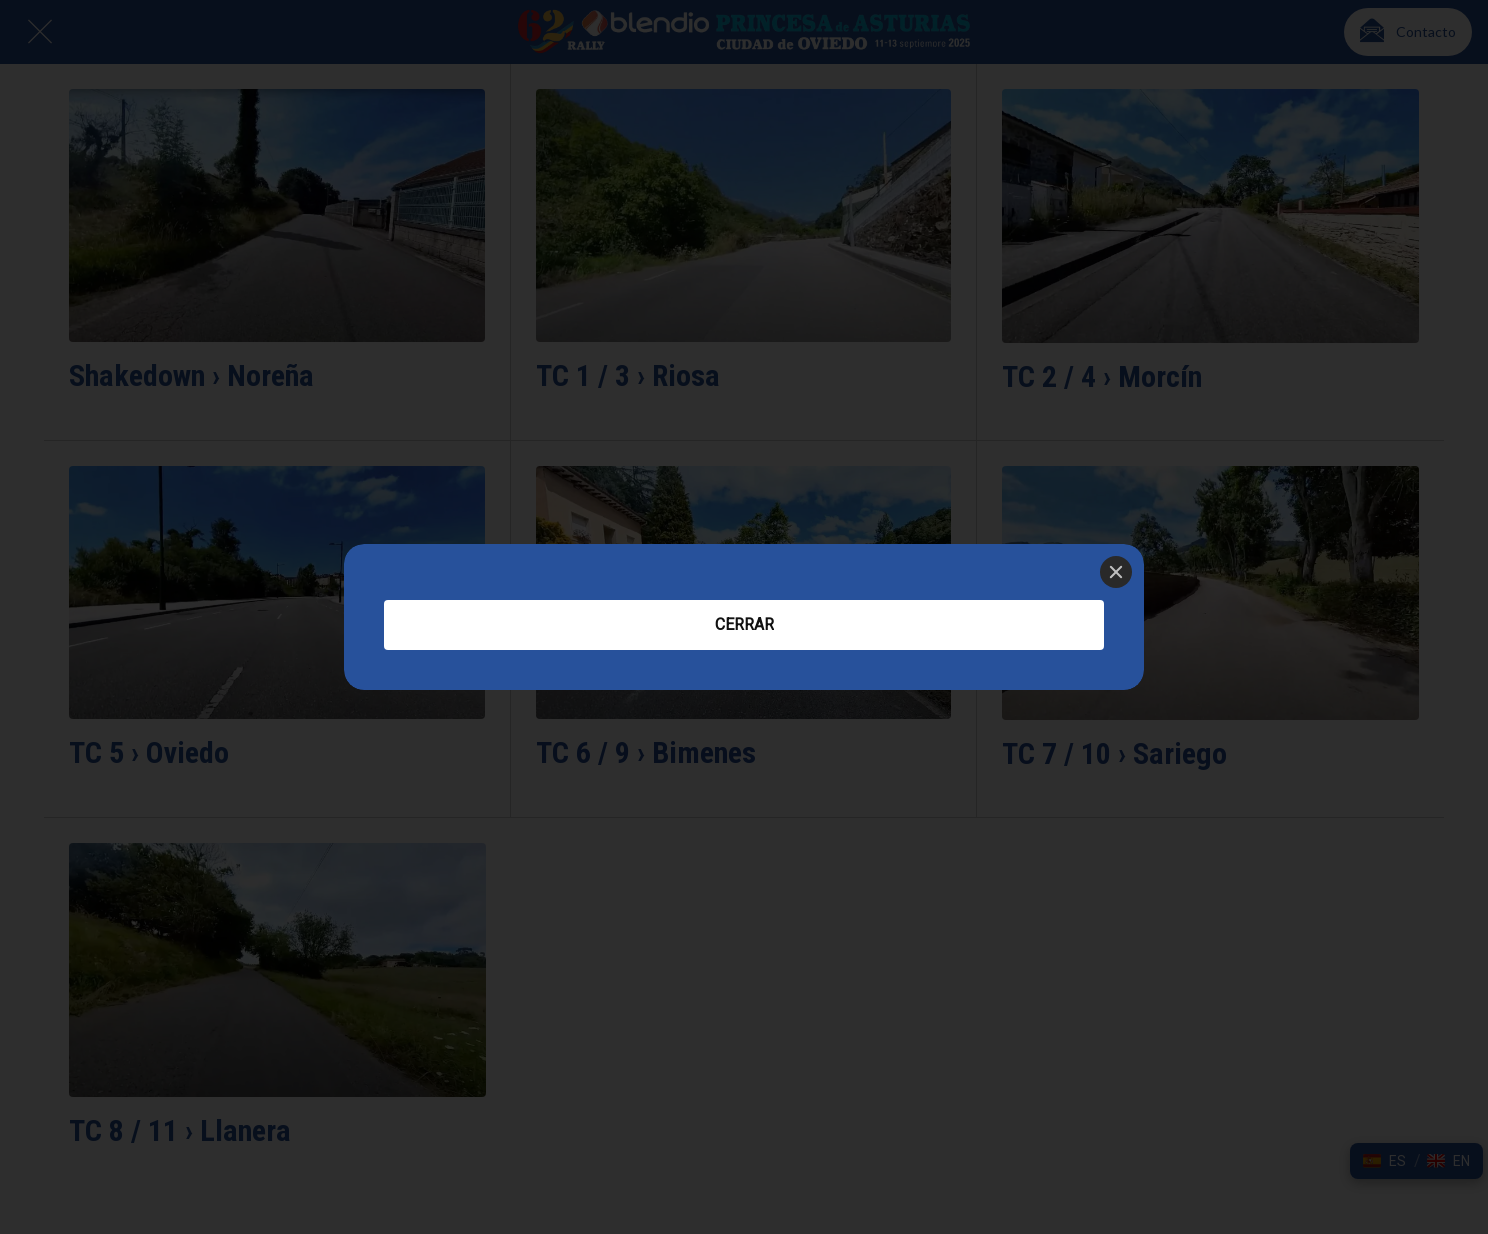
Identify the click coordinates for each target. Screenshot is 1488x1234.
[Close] (1116, 572)
